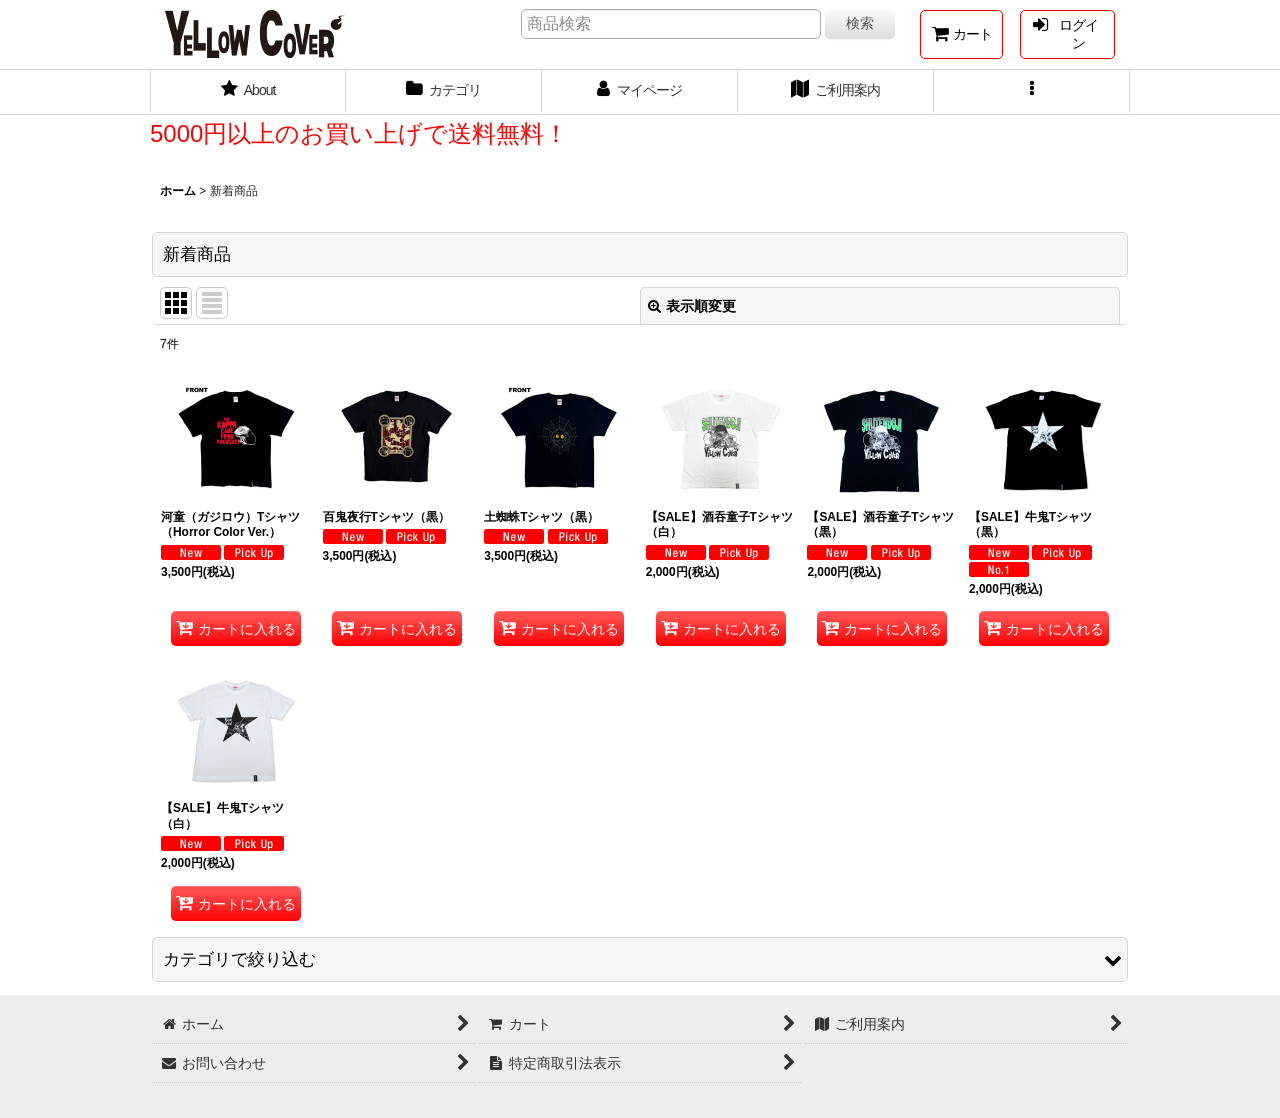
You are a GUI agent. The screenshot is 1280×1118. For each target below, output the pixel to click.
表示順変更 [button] (692, 306)
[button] (1032, 92)
